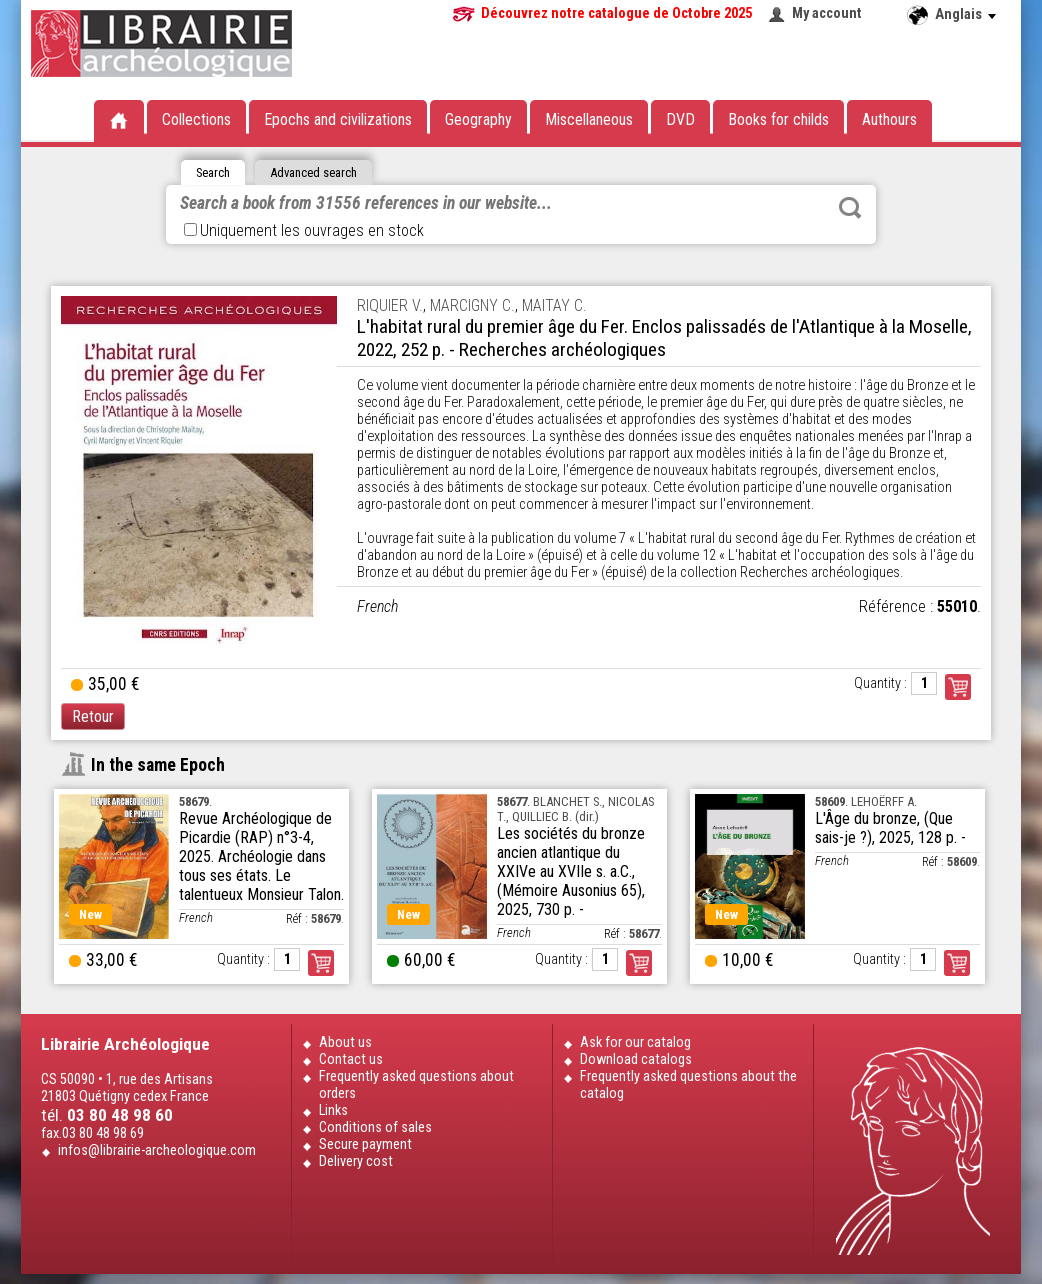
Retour (93, 716)
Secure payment (365, 1144)
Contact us (351, 1059)
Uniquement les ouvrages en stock (304, 230)
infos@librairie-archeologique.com (157, 1150)
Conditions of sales (375, 1127)
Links (333, 1110)
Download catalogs (636, 1059)
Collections (196, 119)
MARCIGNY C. (472, 305)
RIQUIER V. (390, 305)
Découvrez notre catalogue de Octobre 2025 (616, 13)
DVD (680, 119)
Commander (958, 687)
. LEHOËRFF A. (866, 801)
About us (345, 1042)
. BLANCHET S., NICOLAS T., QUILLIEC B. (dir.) (575, 809)
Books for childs (778, 119)
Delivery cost (356, 1161)
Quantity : (880, 683)
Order (321, 963)
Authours (889, 119)
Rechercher (850, 208)
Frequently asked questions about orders (416, 1085)
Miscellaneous (589, 119)
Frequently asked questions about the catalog (688, 1085)
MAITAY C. (554, 305)
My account (827, 13)
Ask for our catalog (635, 1042)
